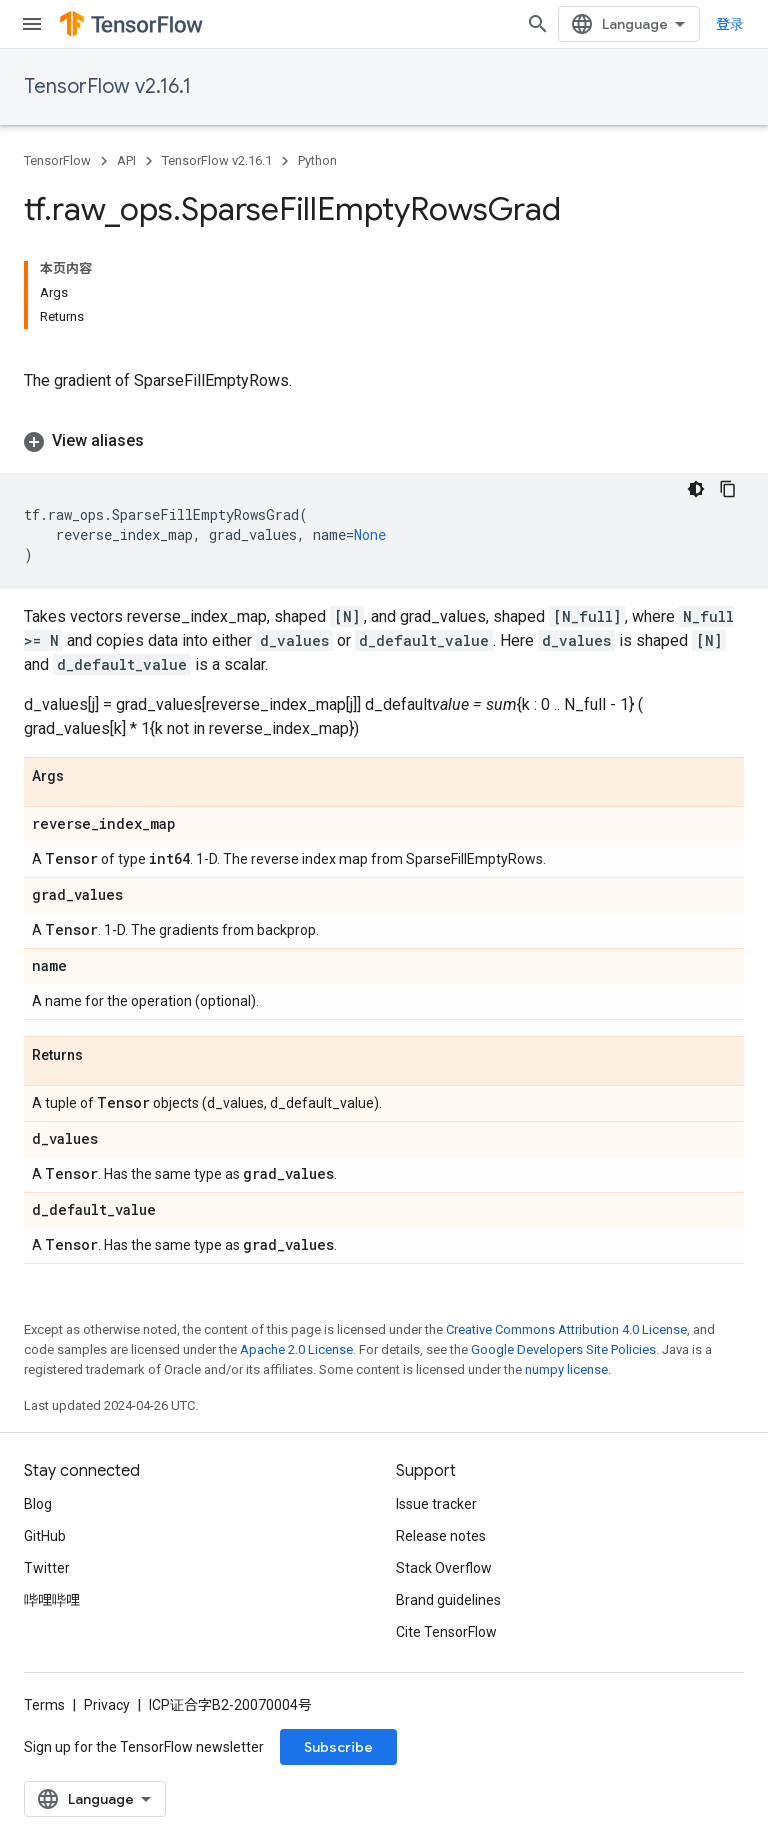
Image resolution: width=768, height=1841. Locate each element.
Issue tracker (436, 1504)
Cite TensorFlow (446, 1632)
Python (317, 160)
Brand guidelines (448, 1600)
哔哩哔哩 (52, 1600)
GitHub (45, 1536)
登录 (730, 24)
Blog (38, 1504)
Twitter (47, 1568)
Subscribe (338, 1747)
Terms (44, 1705)
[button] (384, 441)
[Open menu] (32, 24)
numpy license (566, 1369)
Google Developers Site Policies (563, 1349)
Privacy (107, 1705)
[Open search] (538, 24)
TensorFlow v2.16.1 (107, 86)
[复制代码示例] (728, 489)
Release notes (441, 1536)
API (126, 160)
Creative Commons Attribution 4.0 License (566, 1329)
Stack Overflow (444, 1568)
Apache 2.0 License (296, 1349)
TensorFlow (57, 160)
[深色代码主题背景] (696, 489)
